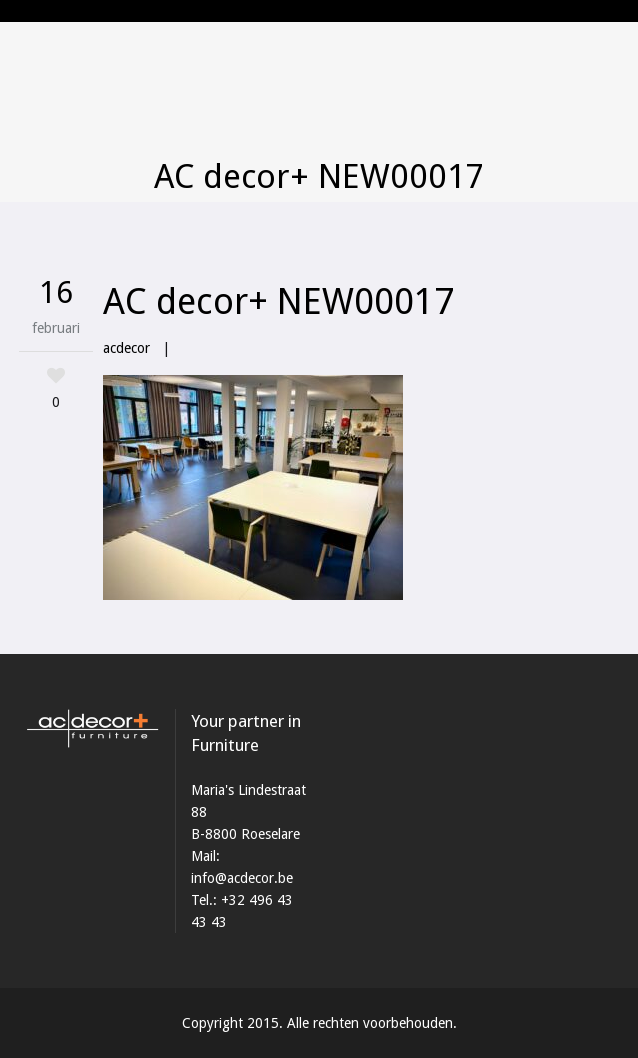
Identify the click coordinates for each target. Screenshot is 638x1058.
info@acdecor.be (242, 878)
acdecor (126, 348)
